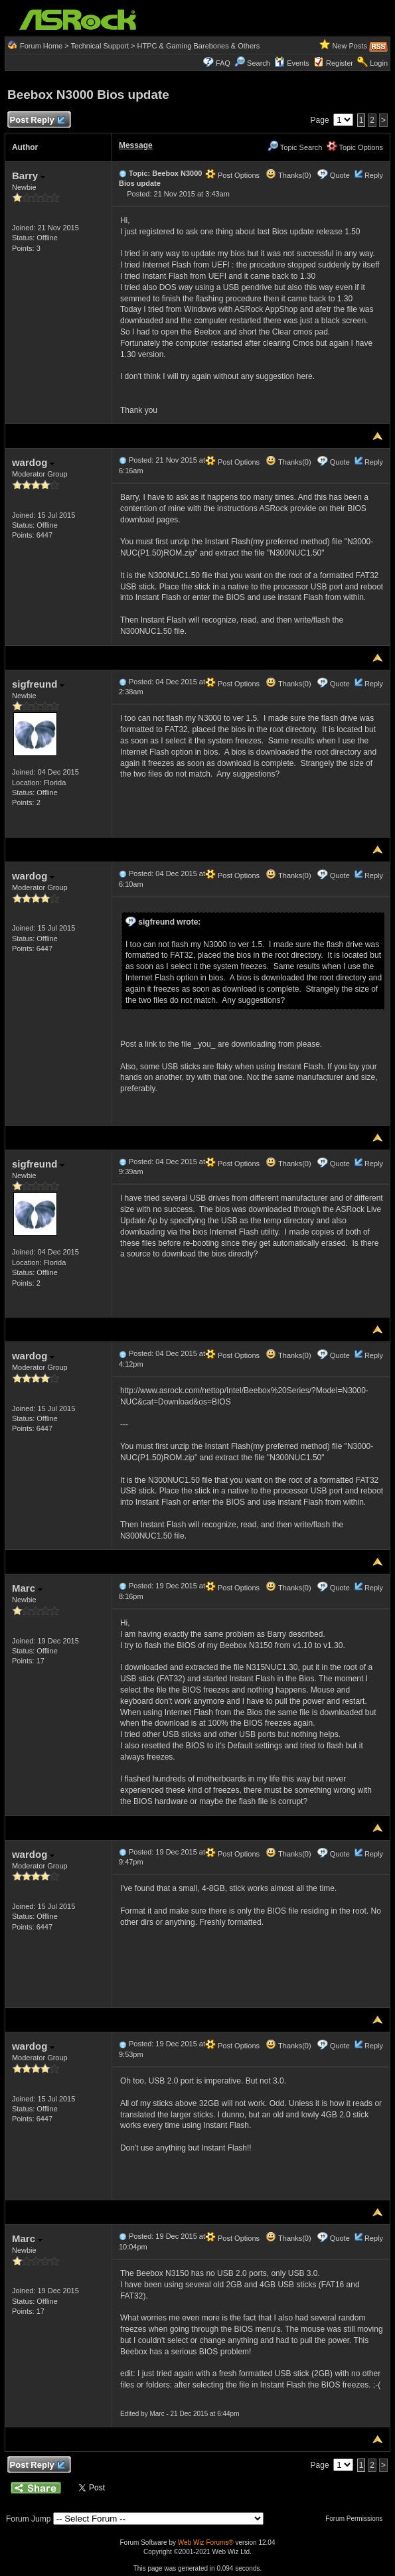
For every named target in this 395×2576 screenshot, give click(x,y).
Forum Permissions (357, 2518)
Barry (28, 175)
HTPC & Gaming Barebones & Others (198, 46)
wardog (33, 462)
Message (136, 145)
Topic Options (355, 147)
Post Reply (37, 120)
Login (379, 63)
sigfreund (38, 684)
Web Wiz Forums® (206, 2542)
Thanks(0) (288, 175)
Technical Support (100, 46)
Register (339, 63)
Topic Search (295, 147)
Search (258, 63)
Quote (340, 175)
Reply (373, 175)
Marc (27, 1588)
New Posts (349, 46)
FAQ (223, 63)
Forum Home (41, 46)
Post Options (232, 175)
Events (291, 63)
